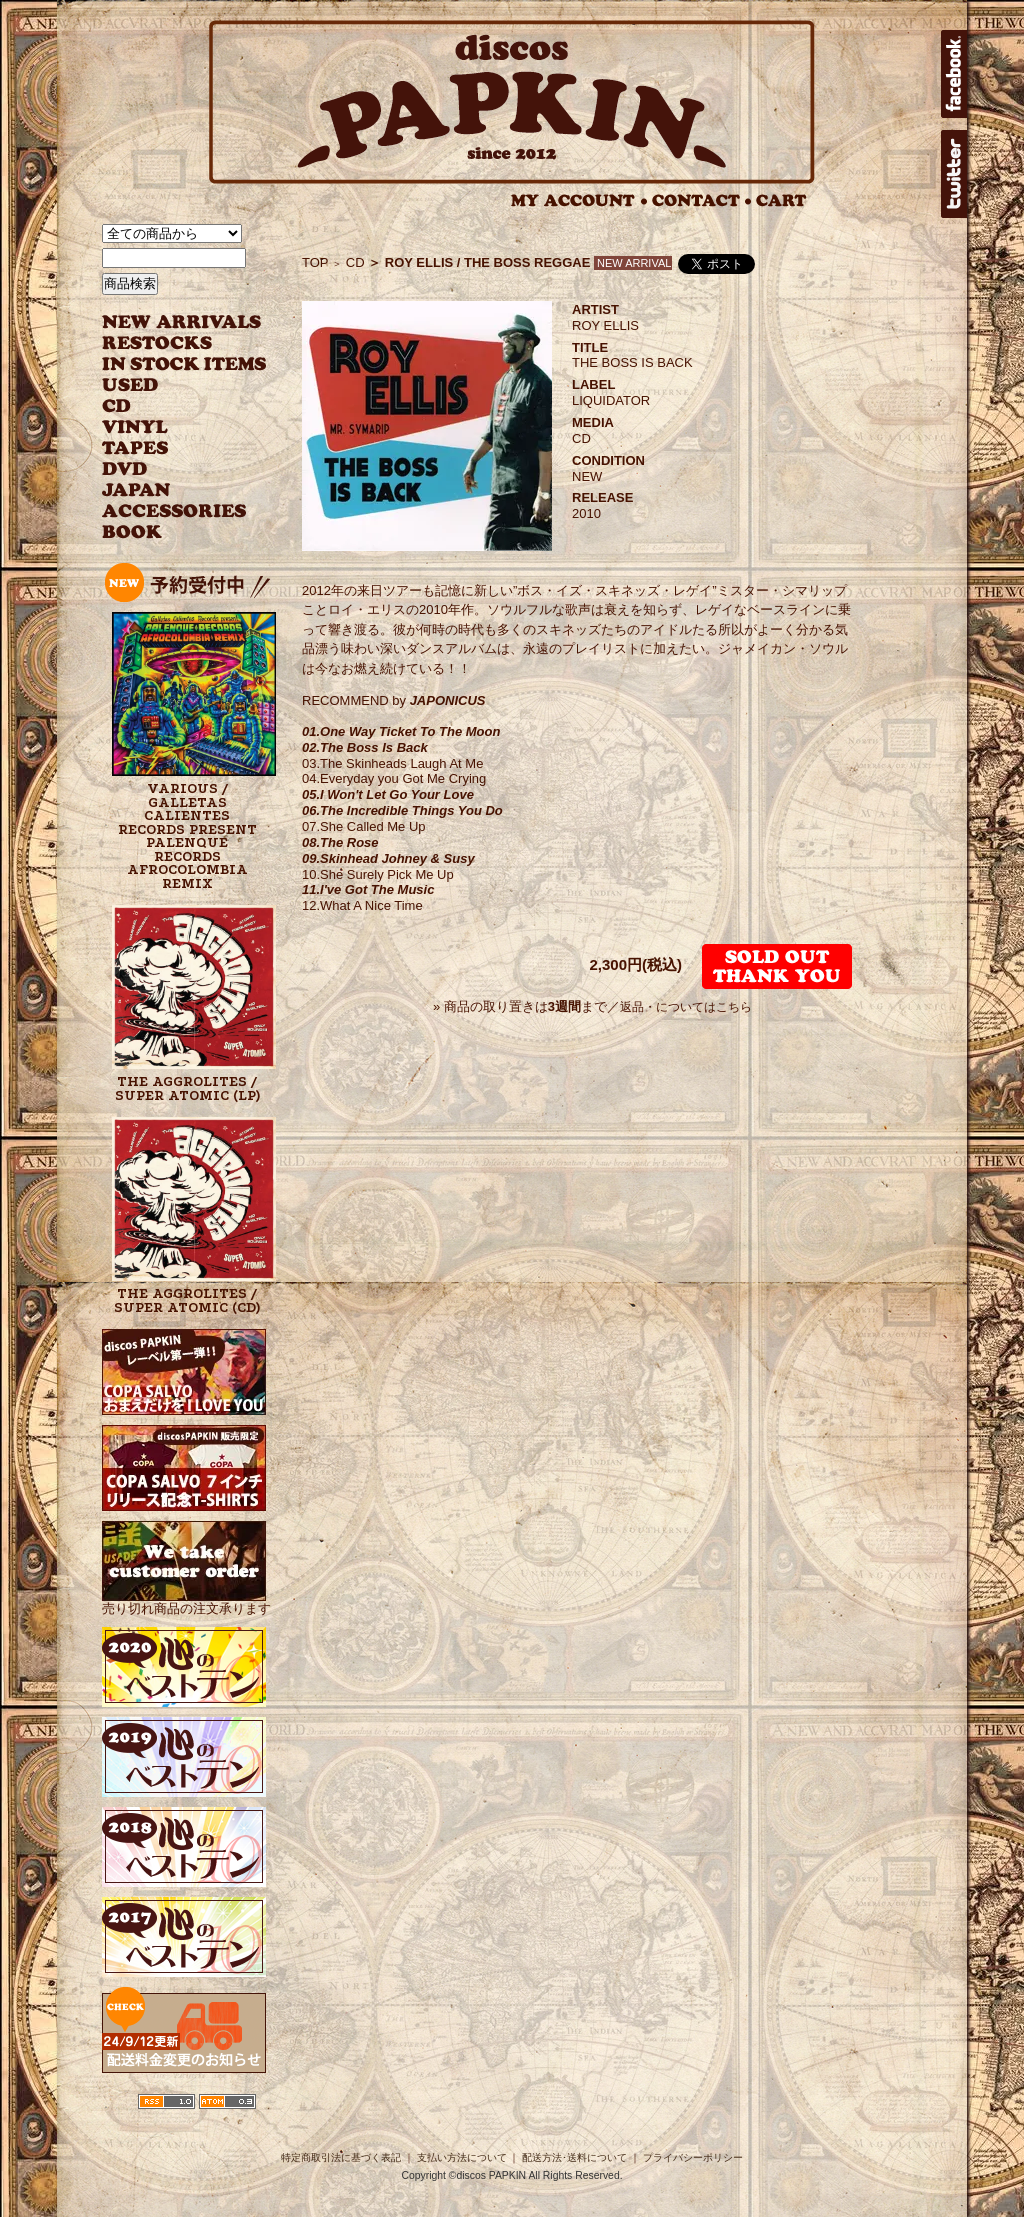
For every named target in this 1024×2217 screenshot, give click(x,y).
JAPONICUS (448, 700)
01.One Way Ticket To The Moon (401, 731)
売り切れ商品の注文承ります (186, 1600)
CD (117, 406)
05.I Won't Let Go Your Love (388, 794)
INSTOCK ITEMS (184, 364)
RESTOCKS (169, 343)
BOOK (133, 532)
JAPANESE (169, 490)
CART (781, 200)
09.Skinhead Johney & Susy (388, 858)
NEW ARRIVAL (182, 322)
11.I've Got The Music (368, 889)
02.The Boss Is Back (365, 747)
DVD (124, 469)
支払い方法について (462, 2157)
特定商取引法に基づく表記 (341, 2157)
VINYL (137, 427)
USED (169, 385)
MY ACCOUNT (579, 200)
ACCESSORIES (174, 511)
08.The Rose (340, 842)
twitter (954, 174)
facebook (954, 74)
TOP (315, 262)
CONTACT (702, 200)
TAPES (135, 448)
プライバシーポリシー (693, 2157)
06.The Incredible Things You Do (402, 810)
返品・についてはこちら (686, 1007)
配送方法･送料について (574, 2157)
